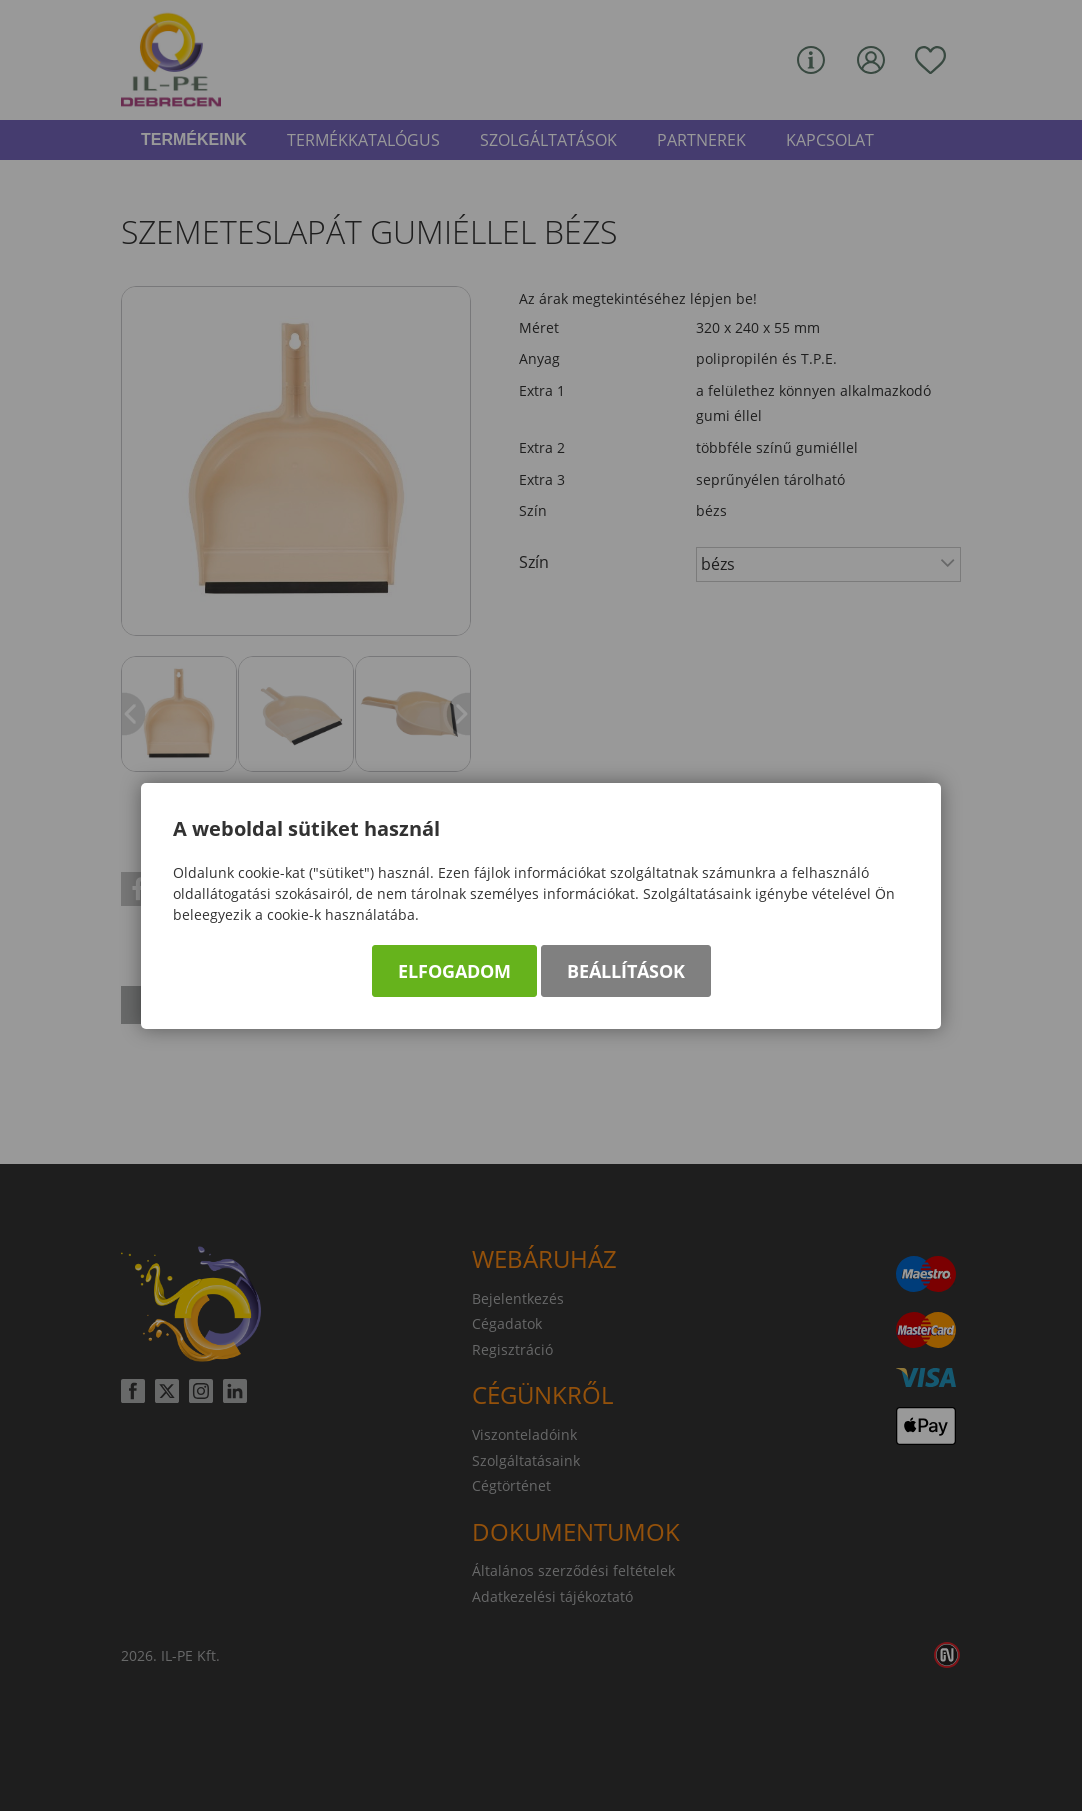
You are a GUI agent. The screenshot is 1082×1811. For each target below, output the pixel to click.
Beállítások (626, 971)
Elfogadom (454, 971)
